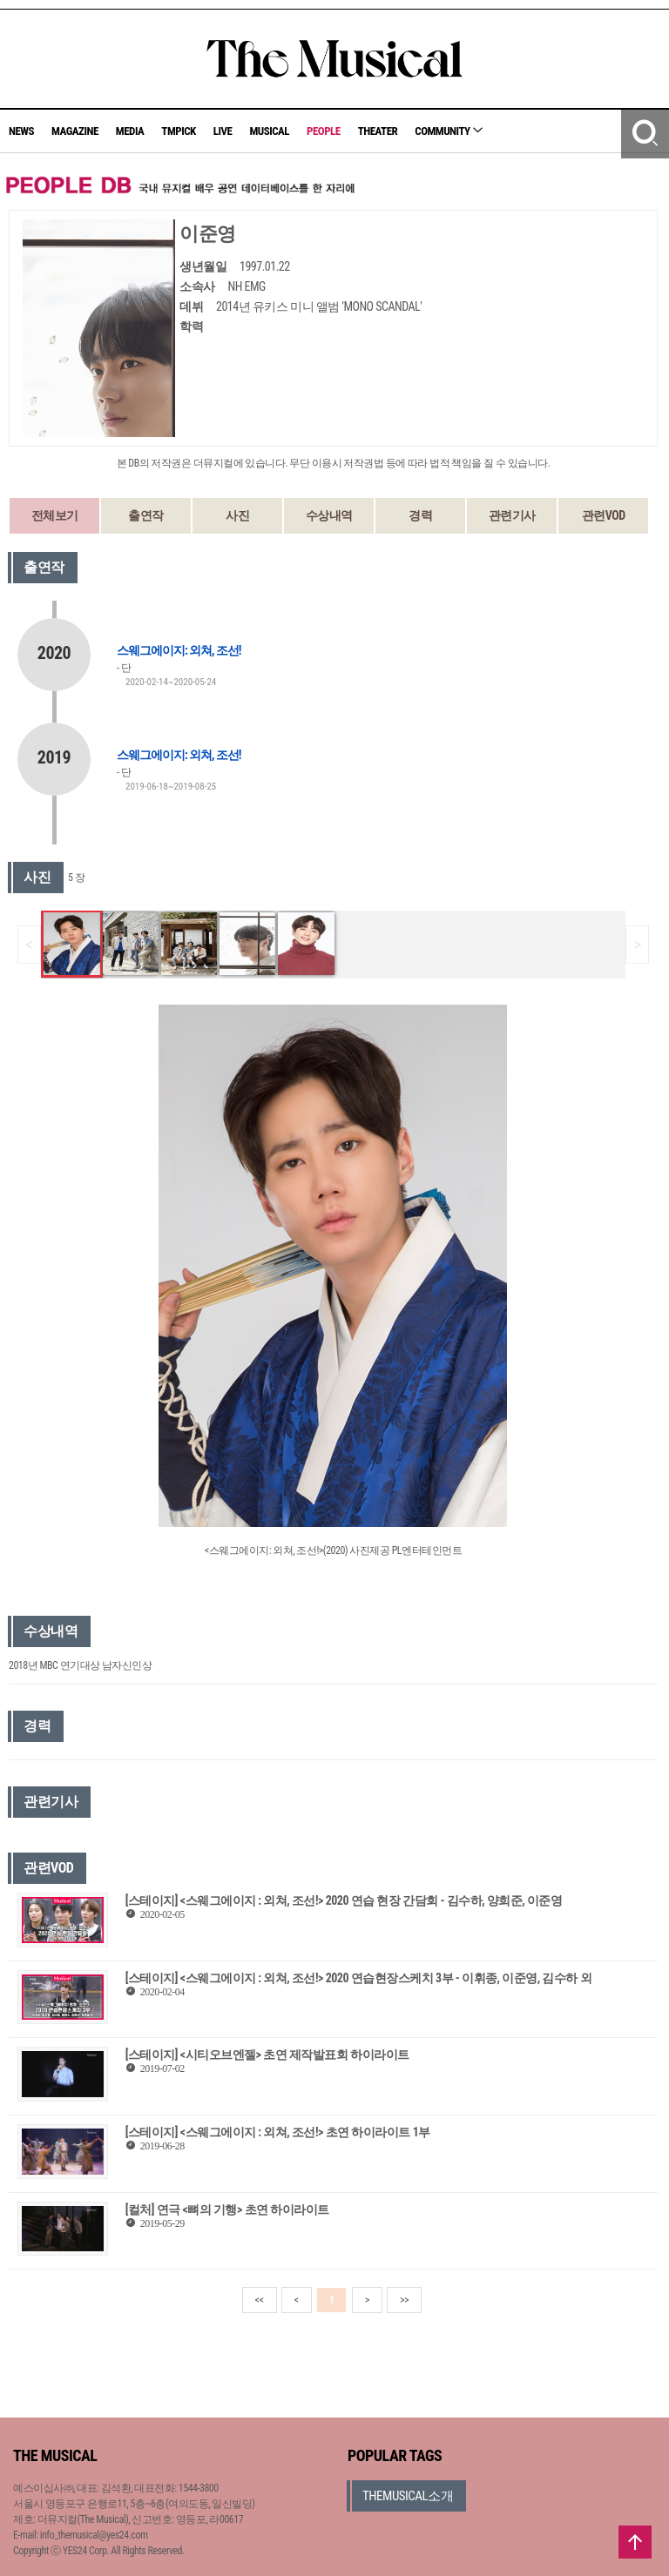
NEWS (21, 131)
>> (404, 2300)
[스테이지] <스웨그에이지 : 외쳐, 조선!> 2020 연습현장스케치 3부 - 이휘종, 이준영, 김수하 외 (358, 1978)
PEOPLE (324, 131)
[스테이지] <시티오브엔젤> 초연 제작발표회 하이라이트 (267, 2054)
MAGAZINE (74, 131)
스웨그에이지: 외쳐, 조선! (178, 650)
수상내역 (329, 515)
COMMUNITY (449, 131)
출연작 (146, 515)
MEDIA (130, 131)
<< (259, 2300)
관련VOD (603, 515)
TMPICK (178, 131)
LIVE (223, 131)
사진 (237, 515)
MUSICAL (269, 131)
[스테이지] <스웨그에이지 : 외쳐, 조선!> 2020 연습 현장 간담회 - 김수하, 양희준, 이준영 (344, 1900)
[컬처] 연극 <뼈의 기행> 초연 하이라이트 (227, 2209)
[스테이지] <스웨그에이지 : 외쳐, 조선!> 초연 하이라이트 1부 (277, 2132)
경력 (420, 515)
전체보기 (54, 515)
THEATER (378, 131)
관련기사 (512, 515)
